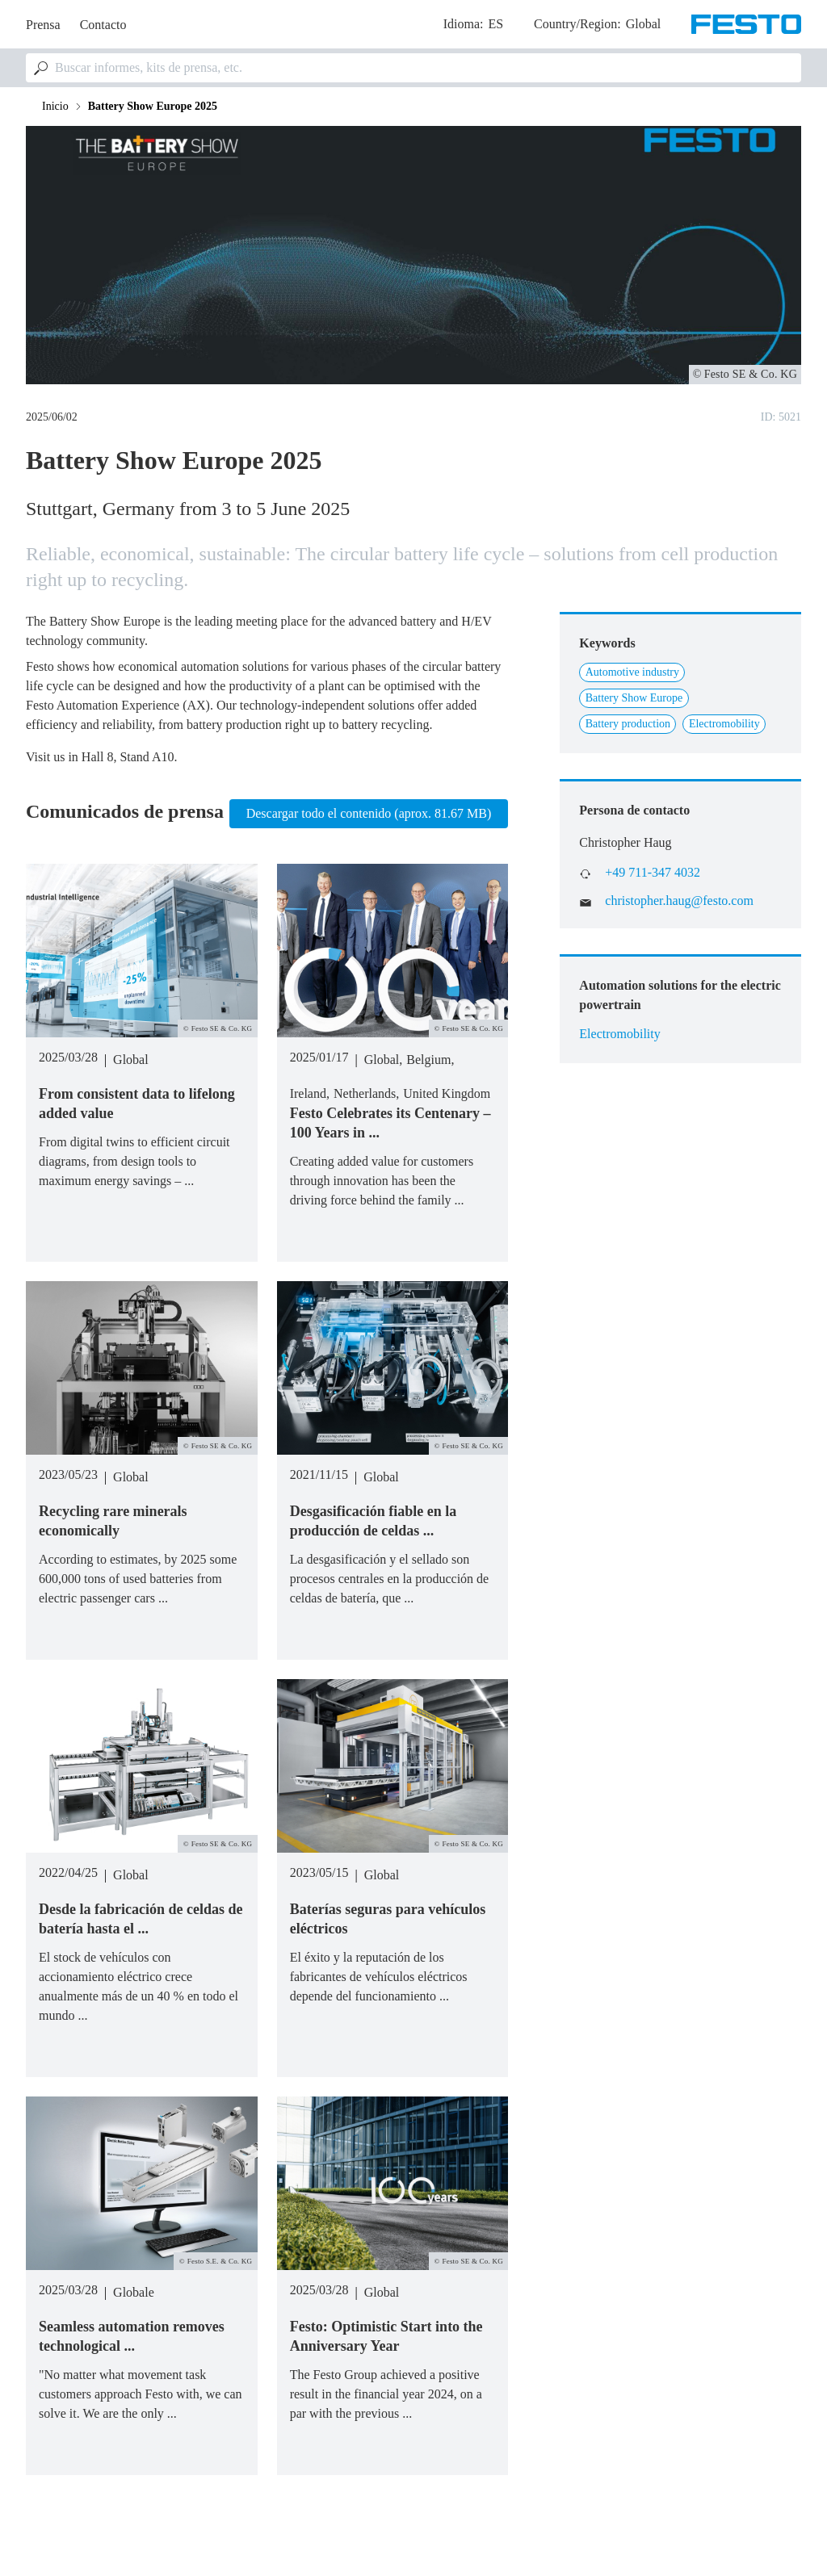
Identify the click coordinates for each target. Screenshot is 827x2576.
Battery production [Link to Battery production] (628, 724)
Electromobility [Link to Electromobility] (724, 724)
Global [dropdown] (643, 24)
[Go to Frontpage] (746, 24)
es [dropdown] (495, 24)
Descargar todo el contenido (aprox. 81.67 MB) (369, 813)
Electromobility (619, 1034)
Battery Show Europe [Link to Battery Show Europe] (634, 698)
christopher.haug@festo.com (679, 900)
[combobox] (413, 67)
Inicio (55, 106)
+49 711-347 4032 (652, 872)
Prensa (43, 24)
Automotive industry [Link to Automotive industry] (632, 672)
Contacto (103, 24)
